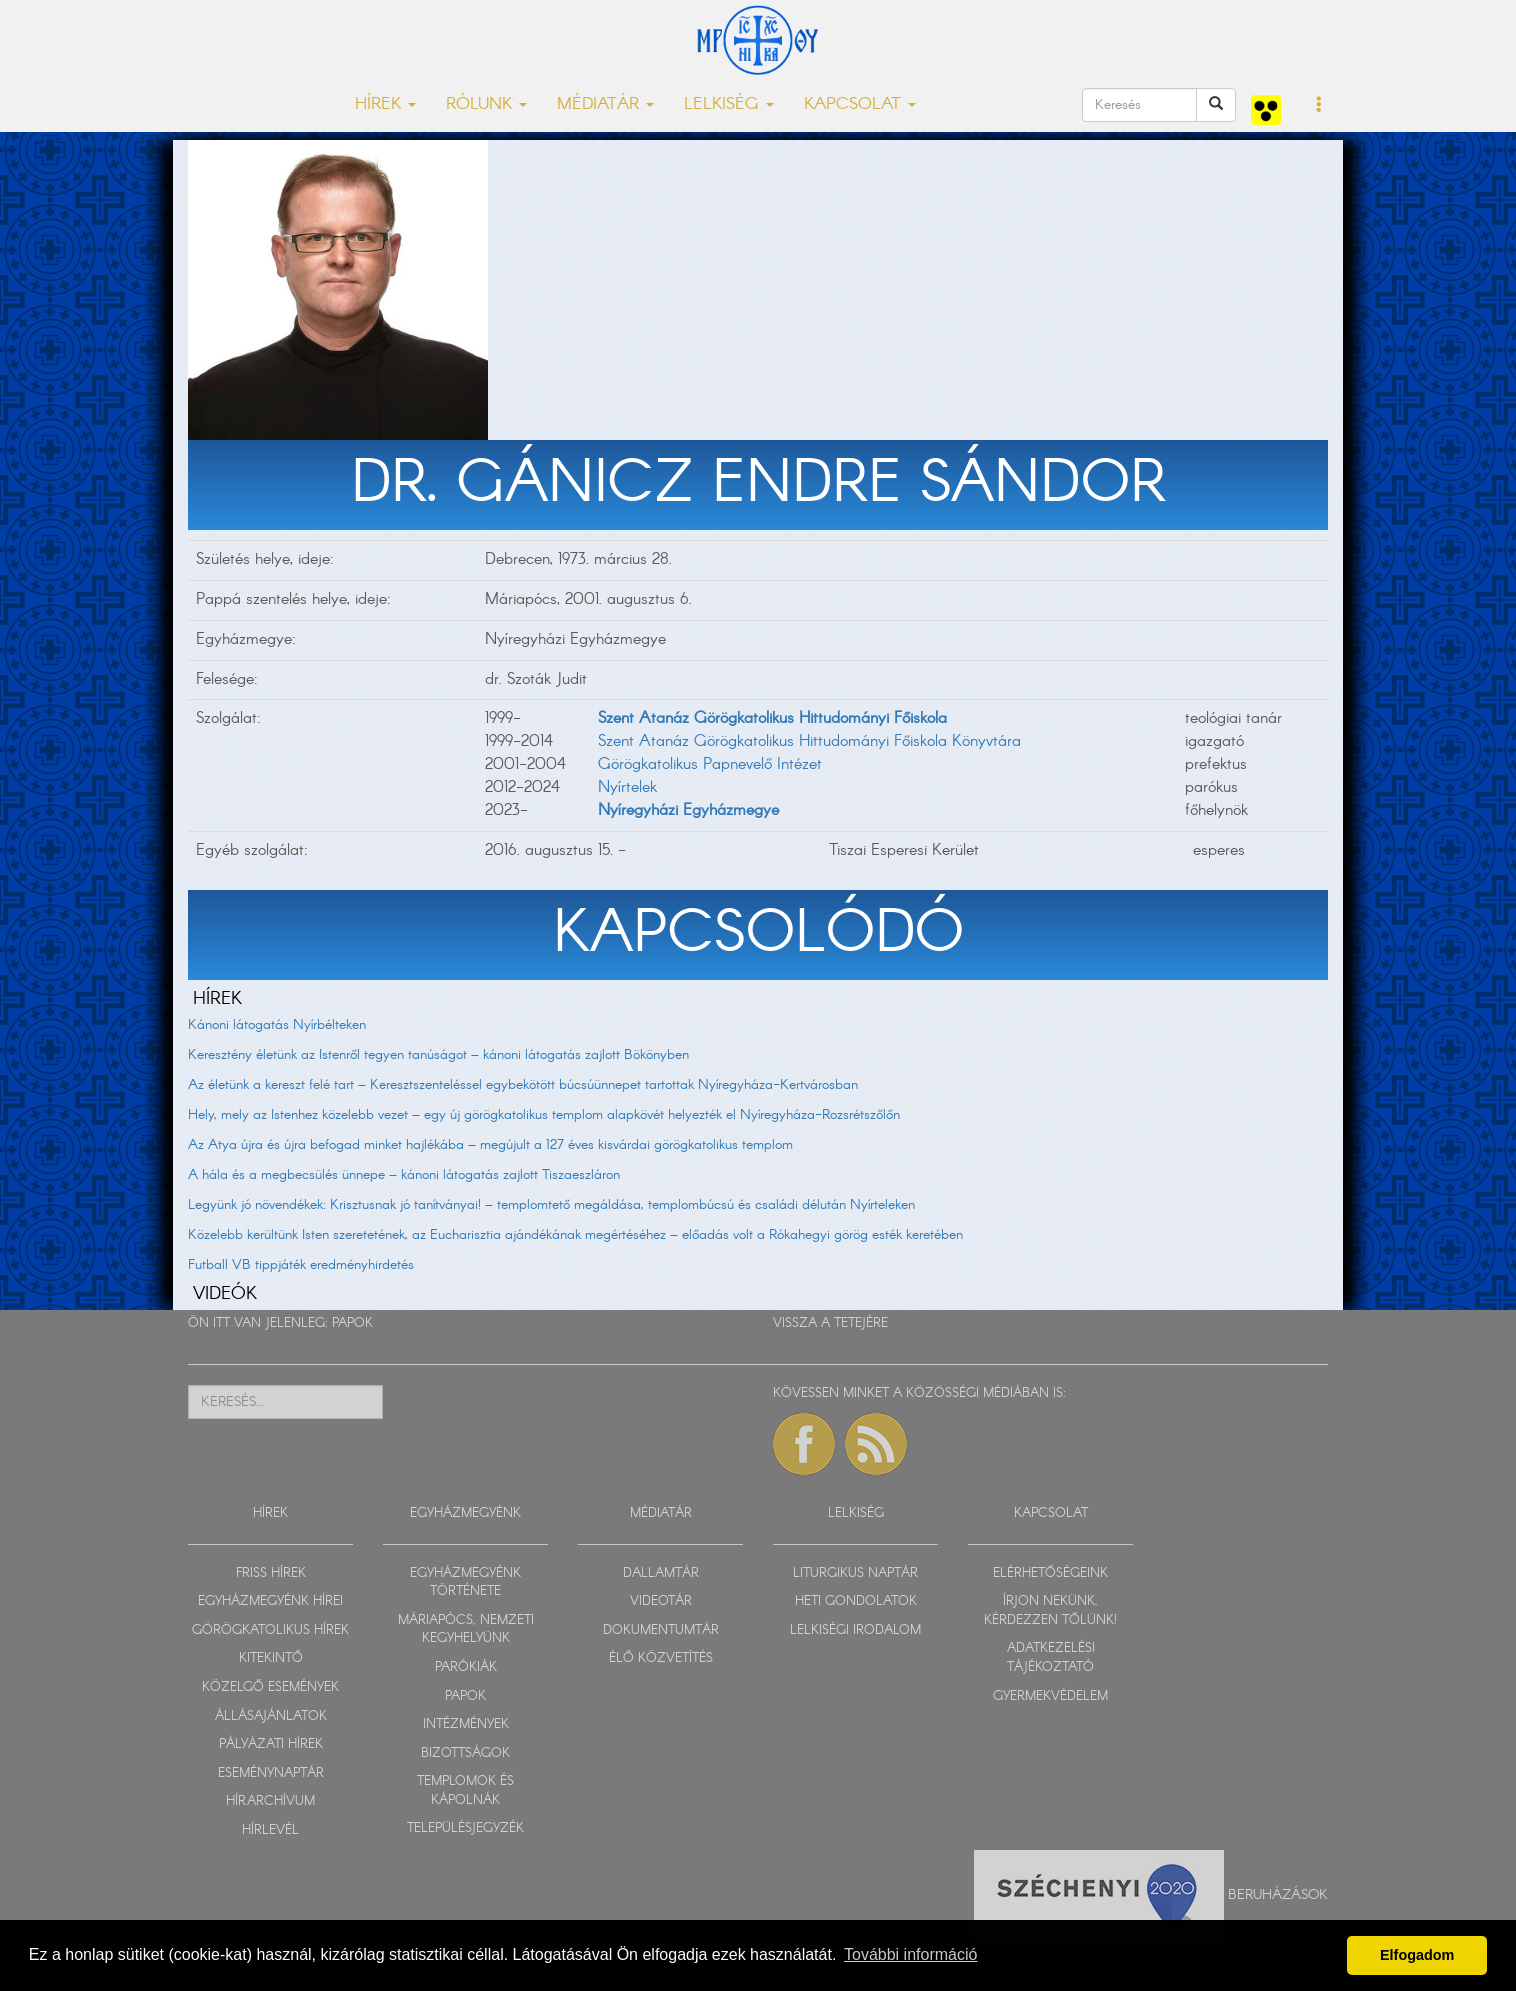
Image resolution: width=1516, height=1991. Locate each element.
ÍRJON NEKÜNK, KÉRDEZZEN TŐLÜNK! (1050, 1611)
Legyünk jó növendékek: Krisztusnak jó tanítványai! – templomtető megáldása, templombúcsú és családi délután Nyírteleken (551, 1205)
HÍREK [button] (385, 104)
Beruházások (1278, 1895)
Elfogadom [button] (1417, 1955)
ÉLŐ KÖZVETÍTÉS (661, 1658)
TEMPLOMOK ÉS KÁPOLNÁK (465, 1791)
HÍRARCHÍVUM (270, 1801)
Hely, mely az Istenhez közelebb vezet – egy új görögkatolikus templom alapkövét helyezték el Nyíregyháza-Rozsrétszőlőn (544, 1115)
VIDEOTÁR (661, 1601)
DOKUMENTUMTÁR (661, 1630)
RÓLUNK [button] (486, 104)
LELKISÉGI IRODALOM (855, 1630)
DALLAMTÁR (661, 1573)
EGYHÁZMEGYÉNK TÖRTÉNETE (465, 1583)
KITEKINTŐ (271, 1658)
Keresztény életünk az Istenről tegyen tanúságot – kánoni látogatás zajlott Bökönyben (438, 1055)
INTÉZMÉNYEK (466, 1724)
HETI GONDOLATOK (856, 1601)
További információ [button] (910, 1954)
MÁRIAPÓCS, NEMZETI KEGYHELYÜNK (466, 1630)
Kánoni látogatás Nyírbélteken (277, 1025)
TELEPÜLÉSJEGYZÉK (465, 1828)
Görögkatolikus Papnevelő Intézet (710, 764)
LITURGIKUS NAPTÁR (855, 1573)
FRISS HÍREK (271, 1573)
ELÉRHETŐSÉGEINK (1050, 1573)
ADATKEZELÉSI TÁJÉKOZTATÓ (1051, 1658)
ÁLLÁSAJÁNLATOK (271, 1716)
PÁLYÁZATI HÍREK (271, 1744)
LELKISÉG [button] (729, 104)
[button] (1319, 106)
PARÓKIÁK (466, 1667)
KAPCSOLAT (1051, 1513)
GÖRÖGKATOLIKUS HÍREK (270, 1630)
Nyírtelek (627, 787)
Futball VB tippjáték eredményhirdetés (301, 1265)
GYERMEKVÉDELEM (1050, 1696)
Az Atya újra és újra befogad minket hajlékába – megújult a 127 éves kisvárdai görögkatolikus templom (490, 1145)
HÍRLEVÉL (270, 1830)
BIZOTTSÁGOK (465, 1753)
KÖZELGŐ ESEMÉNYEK (270, 1687)
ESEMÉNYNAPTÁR (271, 1773)
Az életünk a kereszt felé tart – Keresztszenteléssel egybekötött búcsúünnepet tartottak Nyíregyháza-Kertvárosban (523, 1085)
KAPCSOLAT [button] (860, 104)
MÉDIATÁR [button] (605, 104)
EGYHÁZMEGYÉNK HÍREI (270, 1601)
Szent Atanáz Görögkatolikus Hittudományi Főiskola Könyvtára (809, 741)
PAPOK (352, 1323)
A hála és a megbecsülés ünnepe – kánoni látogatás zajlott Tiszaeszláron (404, 1175)
